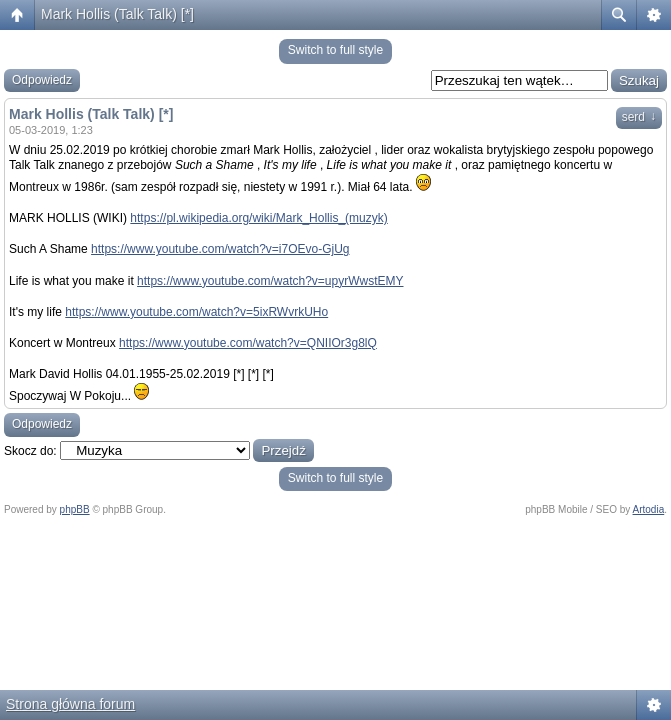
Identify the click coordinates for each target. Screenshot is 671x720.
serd (639, 117)
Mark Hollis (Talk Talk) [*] (117, 14)
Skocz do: (30, 451)
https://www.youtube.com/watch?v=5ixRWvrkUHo (196, 312)
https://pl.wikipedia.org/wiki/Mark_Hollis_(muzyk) (258, 218)
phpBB (75, 509)
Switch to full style (335, 50)
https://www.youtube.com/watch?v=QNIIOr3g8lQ (248, 343)
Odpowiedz (42, 80)
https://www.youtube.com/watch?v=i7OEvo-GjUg (220, 249)
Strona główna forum (70, 704)
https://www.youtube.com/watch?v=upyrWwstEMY (270, 281)
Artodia (649, 509)
